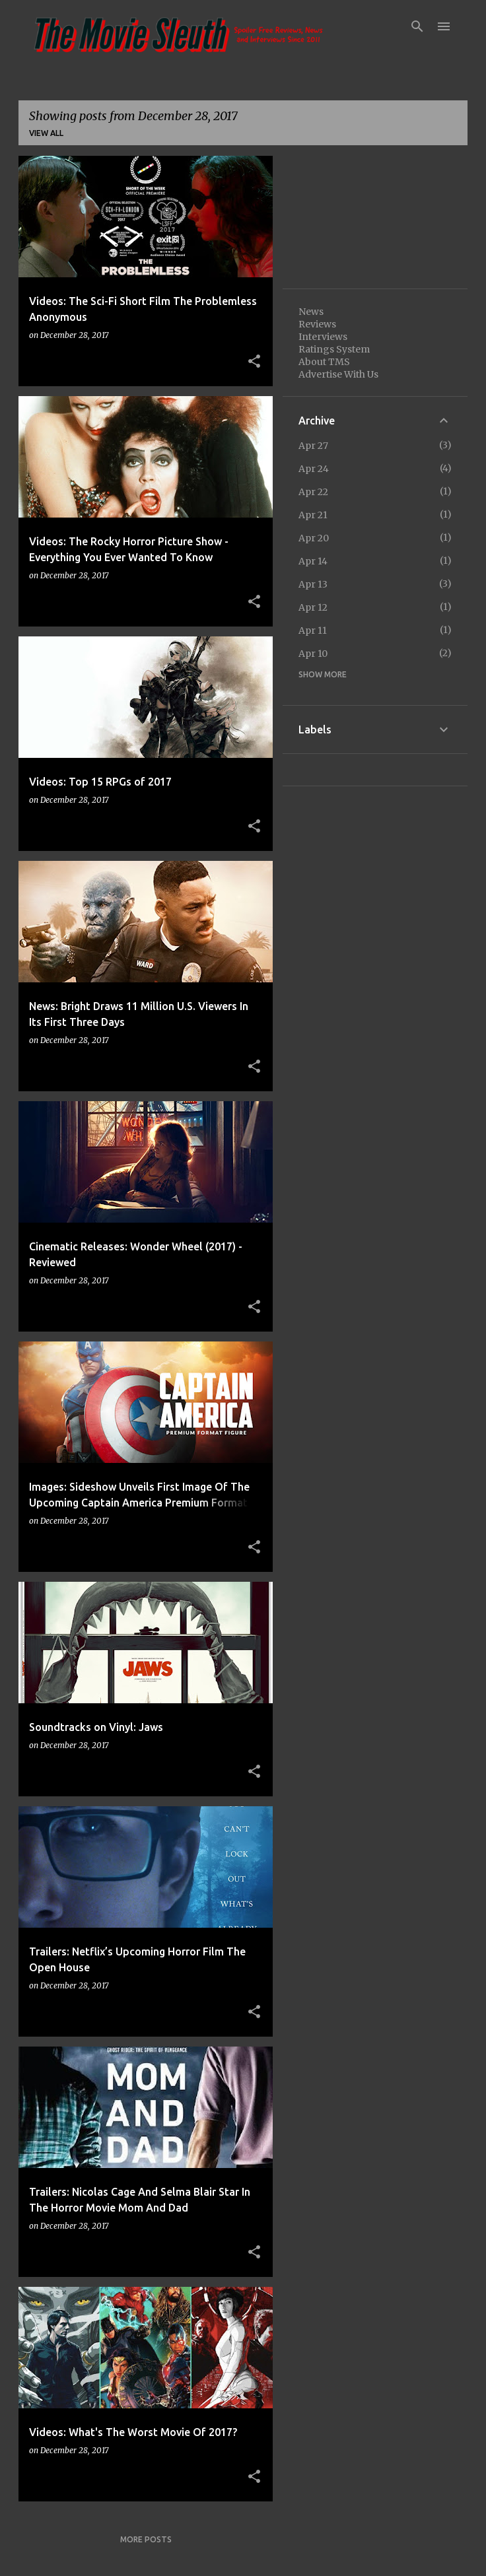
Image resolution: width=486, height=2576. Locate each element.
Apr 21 (313, 515)
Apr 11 (312, 630)
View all (46, 133)
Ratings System (334, 349)
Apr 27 (313, 446)
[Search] (417, 26)
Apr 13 (313, 584)
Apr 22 (313, 492)
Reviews (317, 324)
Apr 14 (313, 561)
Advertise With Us (338, 374)
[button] (254, 361)
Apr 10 (313, 654)
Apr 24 (313, 469)
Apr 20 (313, 538)
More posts (146, 2539)
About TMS (324, 362)
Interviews (322, 337)
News (311, 312)
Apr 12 (313, 607)
